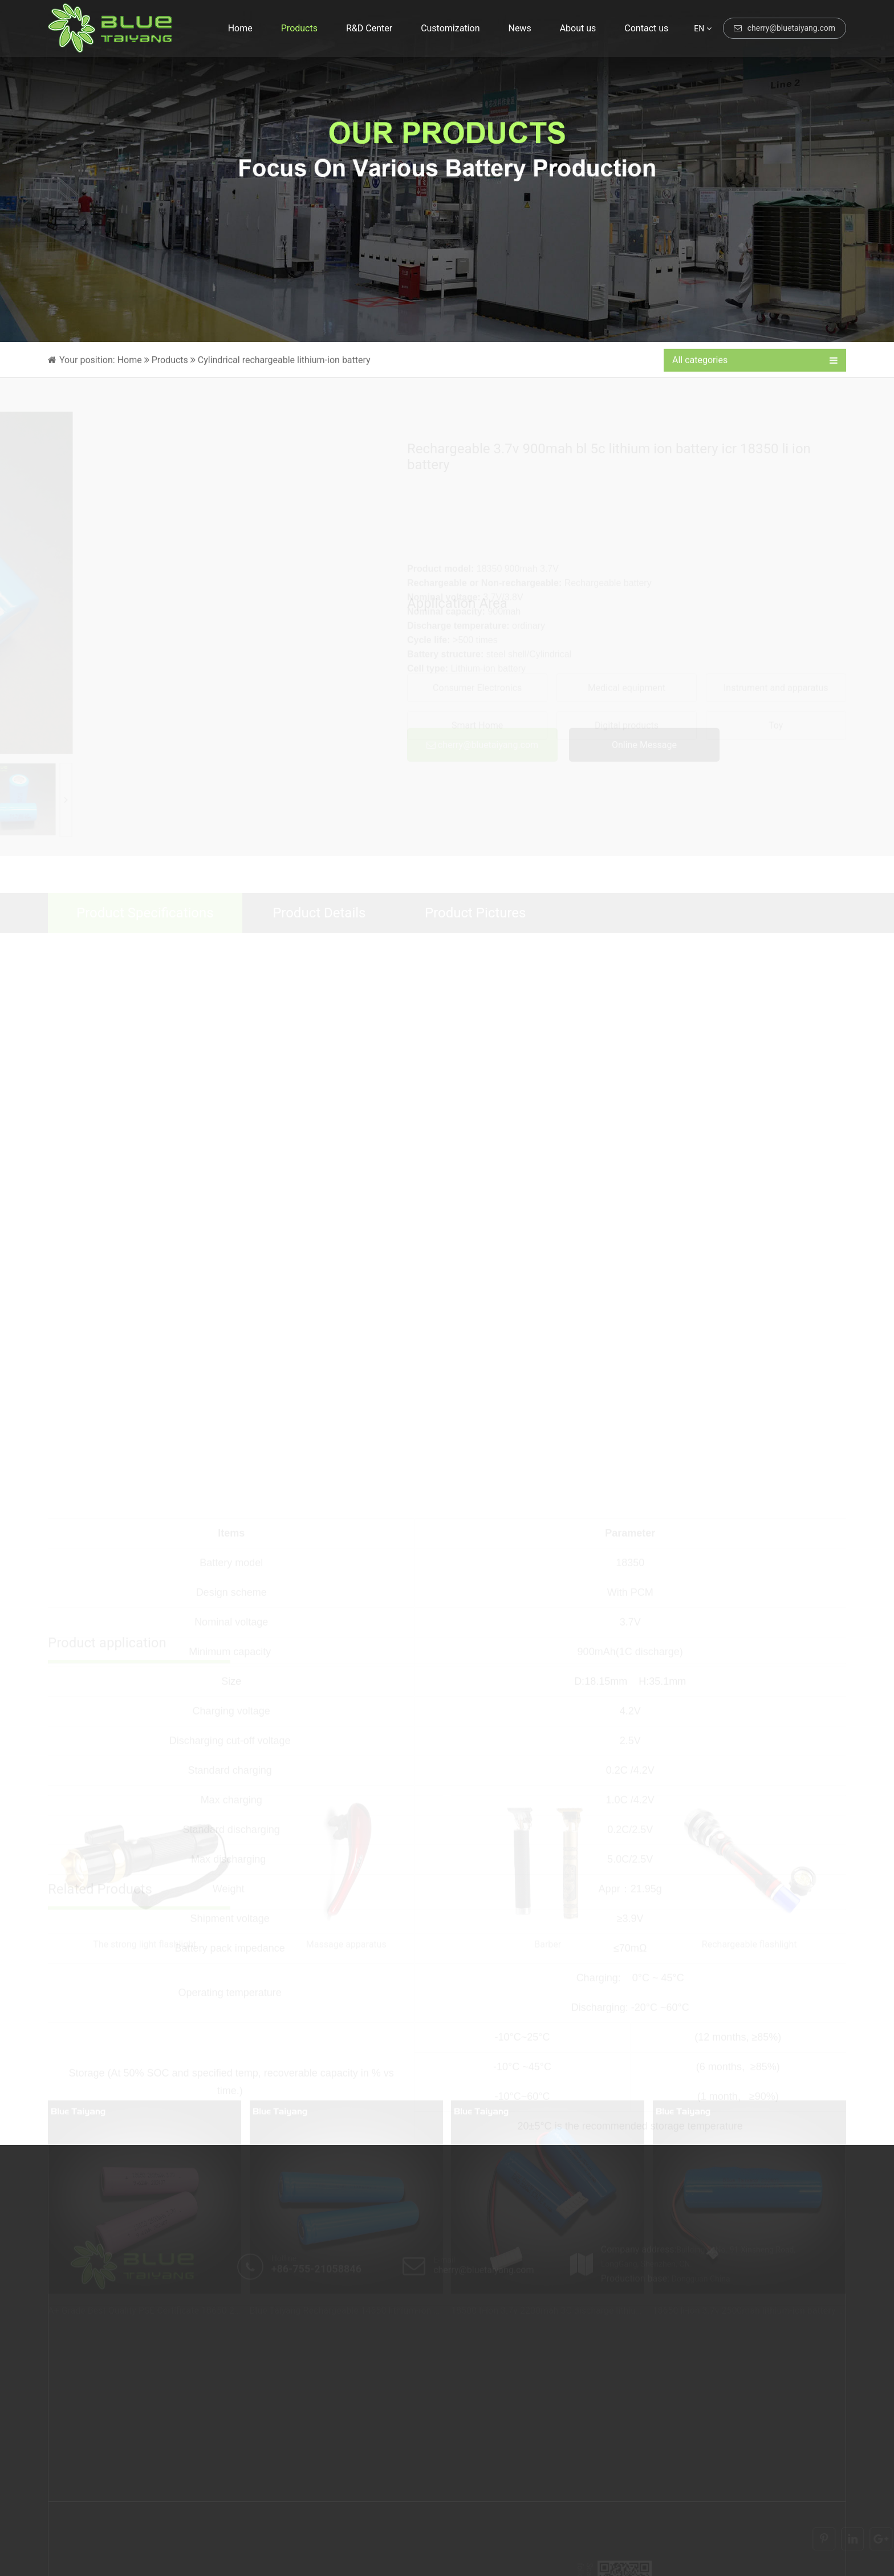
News (519, 28)
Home (240, 28)
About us (578, 28)
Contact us (646, 28)
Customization (450, 28)
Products (299, 28)
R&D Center (369, 28)
